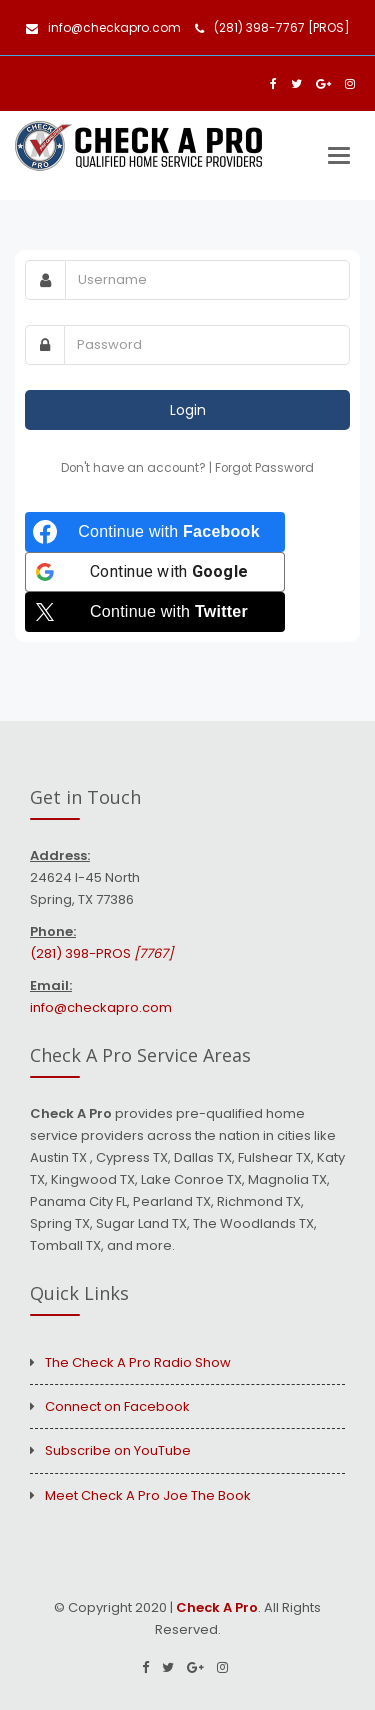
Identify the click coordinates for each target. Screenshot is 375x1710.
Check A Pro (217, 1607)
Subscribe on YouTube (118, 1450)
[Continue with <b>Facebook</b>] (155, 532)
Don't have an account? (135, 468)
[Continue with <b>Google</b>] (155, 572)
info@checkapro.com (103, 27)
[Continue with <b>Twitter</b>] (155, 612)
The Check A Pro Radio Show (138, 1362)
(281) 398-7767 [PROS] (272, 27)
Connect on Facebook (117, 1406)
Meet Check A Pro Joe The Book (148, 1495)
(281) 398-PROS (101, 953)
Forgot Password (264, 468)
